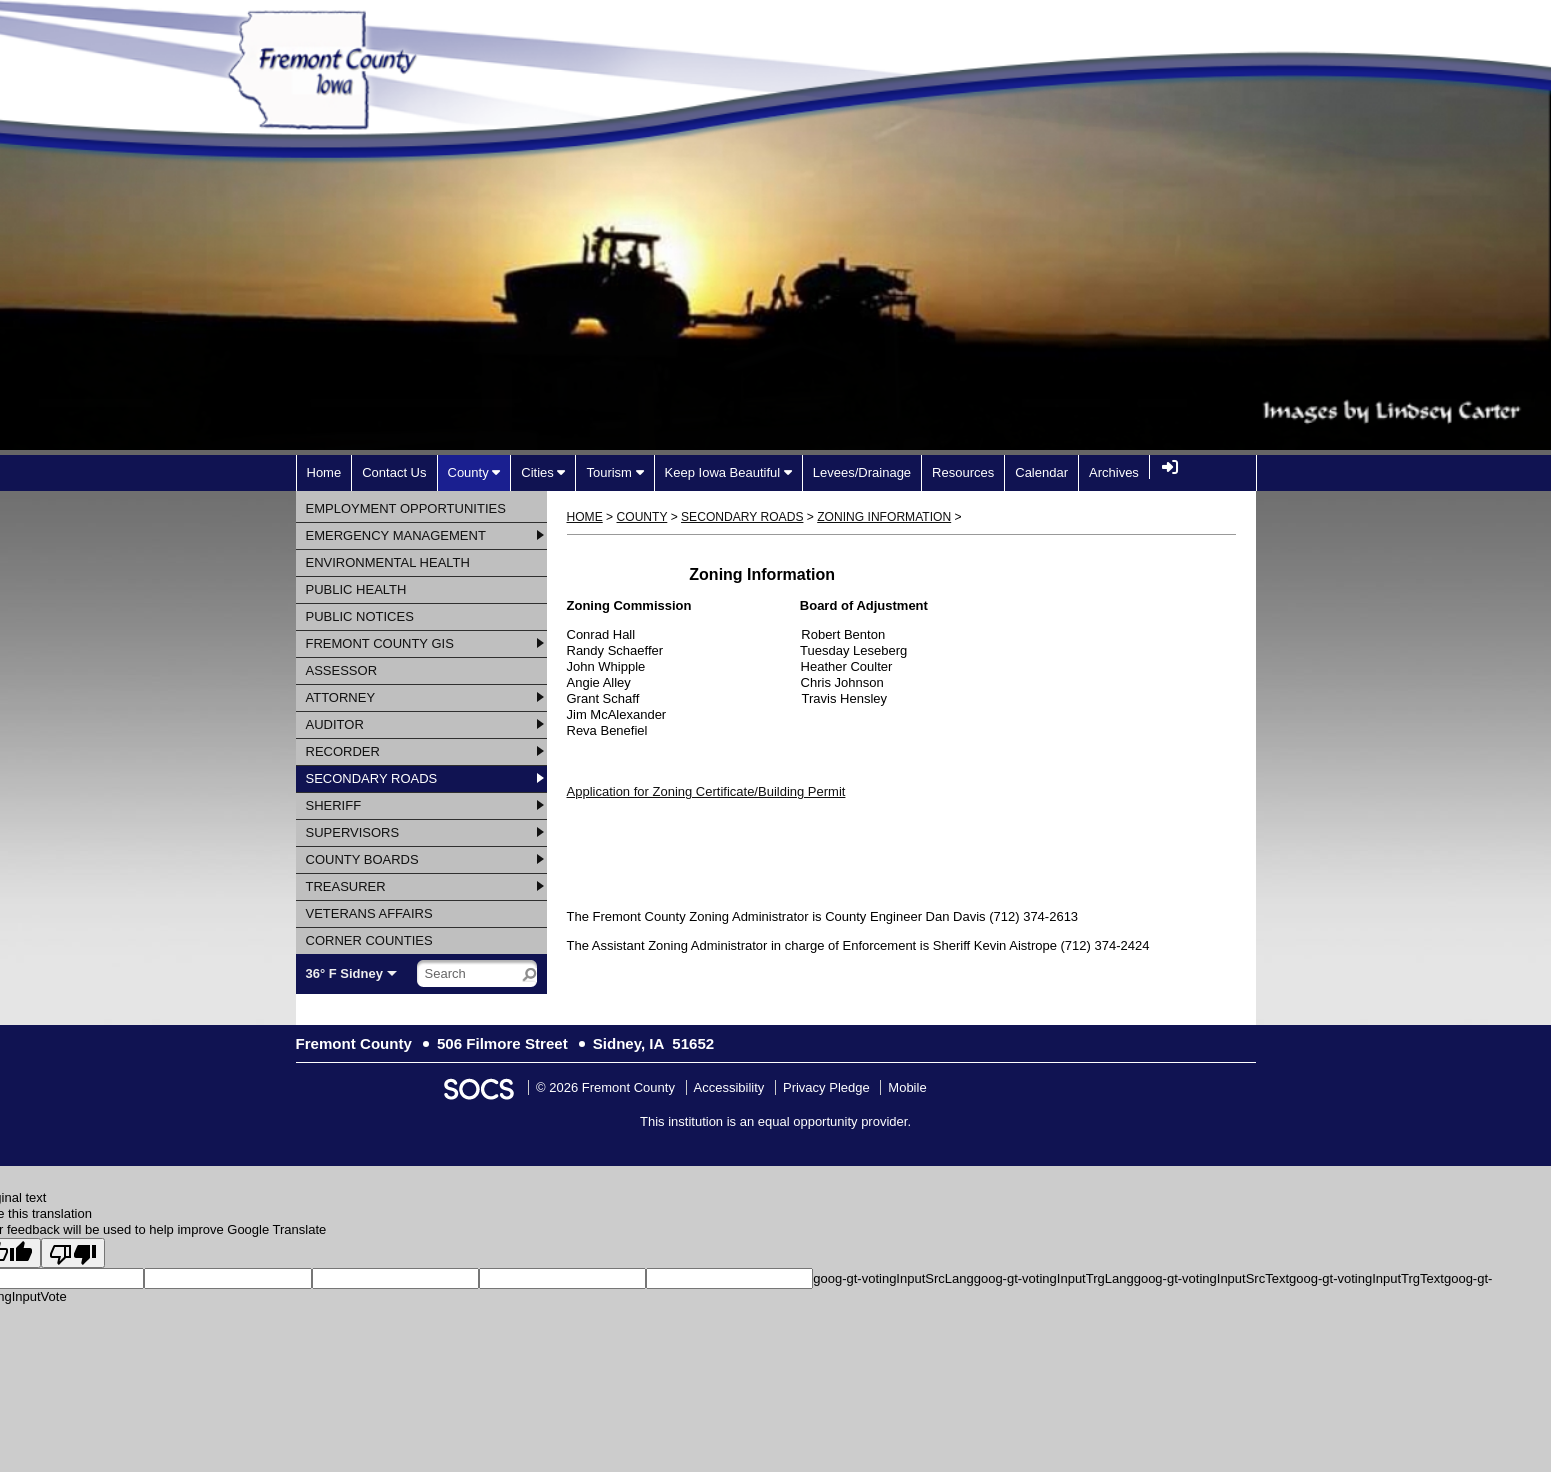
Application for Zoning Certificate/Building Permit (706, 791)
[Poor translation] (73, 1253)
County (642, 517)
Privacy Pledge (826, 1087)
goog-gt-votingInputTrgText (1366, 1278)
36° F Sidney (344, 973)
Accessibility (729, 1087)
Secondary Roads (742, 517)
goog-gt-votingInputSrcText (1211, 1278)
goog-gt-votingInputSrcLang (893, 1278)
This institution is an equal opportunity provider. (775, 1121)
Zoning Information (884, 517)
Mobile (907, 1087)
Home (585, 517)
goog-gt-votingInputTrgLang (1054, 1278)
